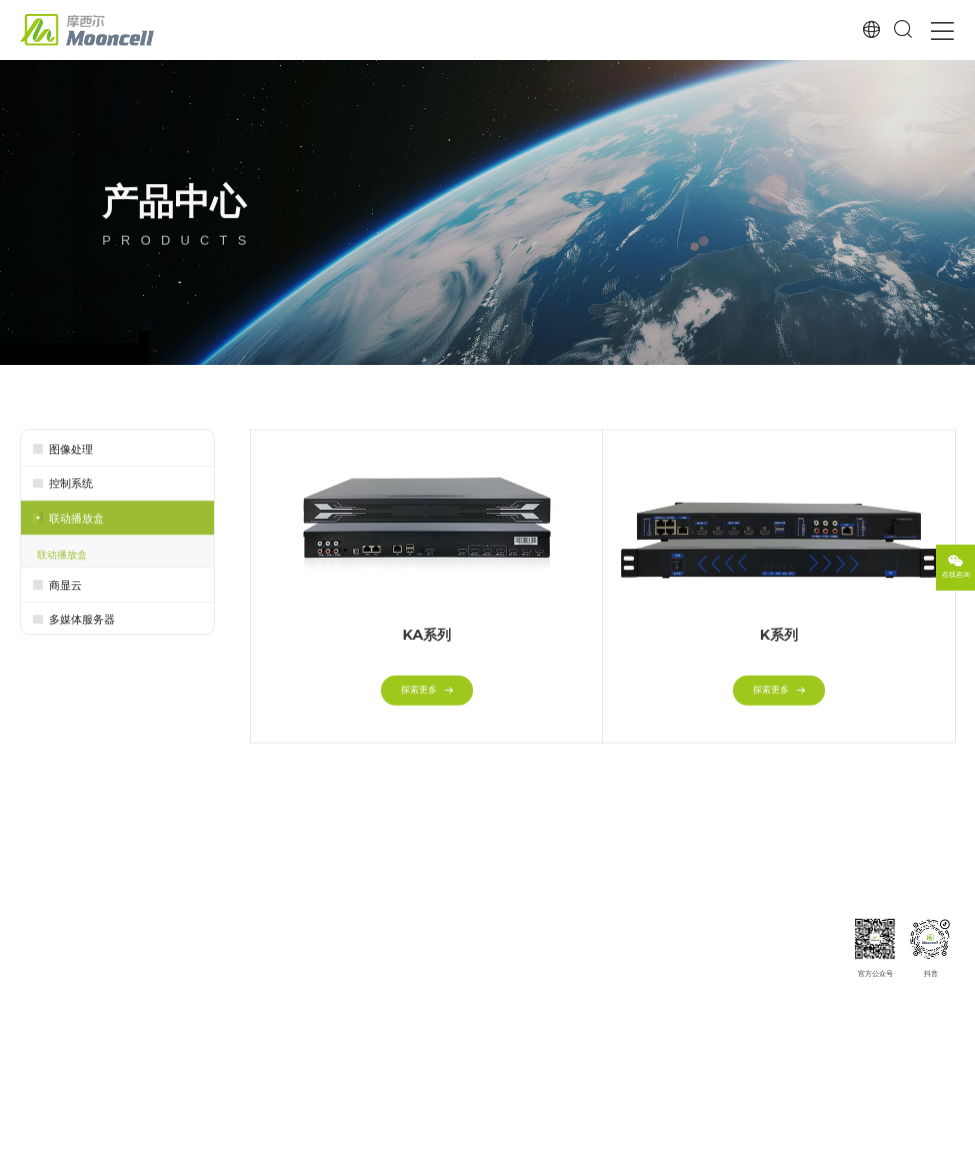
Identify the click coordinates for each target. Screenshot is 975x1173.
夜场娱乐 (380, 966)
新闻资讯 (704, 927)
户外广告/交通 (390, 1066)
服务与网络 (601, 982)
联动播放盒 (62, 558)
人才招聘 (802, 1016)
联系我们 (802, 1032)
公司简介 (802, 949)
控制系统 (264, 966)
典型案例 (499, 927)
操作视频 (597, 1016)
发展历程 (802, 982)
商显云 (259, 982)
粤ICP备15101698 (264, 1153)
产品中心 (264, 927)
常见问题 (597, 999)
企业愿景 (802, 966)
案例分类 (499, 966)
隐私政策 (860, 1153)
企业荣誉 (802, 999)
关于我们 (802, 927)
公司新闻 (704, 949)
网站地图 (766, 1153)
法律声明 (815, 1153)
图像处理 (264, 949)
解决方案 (380, 927)
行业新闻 (704, 966)
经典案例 (499, 949)
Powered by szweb (924, 1153)
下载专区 (597, 949)
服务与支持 (601, 927)
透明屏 (375, 1049)
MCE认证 (597, 966)
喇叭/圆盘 (381, 1032)
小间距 (375, 949)
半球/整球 (381, 999)
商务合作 (802, 1049)
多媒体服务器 (273, 999)
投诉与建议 (601, 1032)
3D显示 (376, 982)
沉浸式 (375, 1016)
